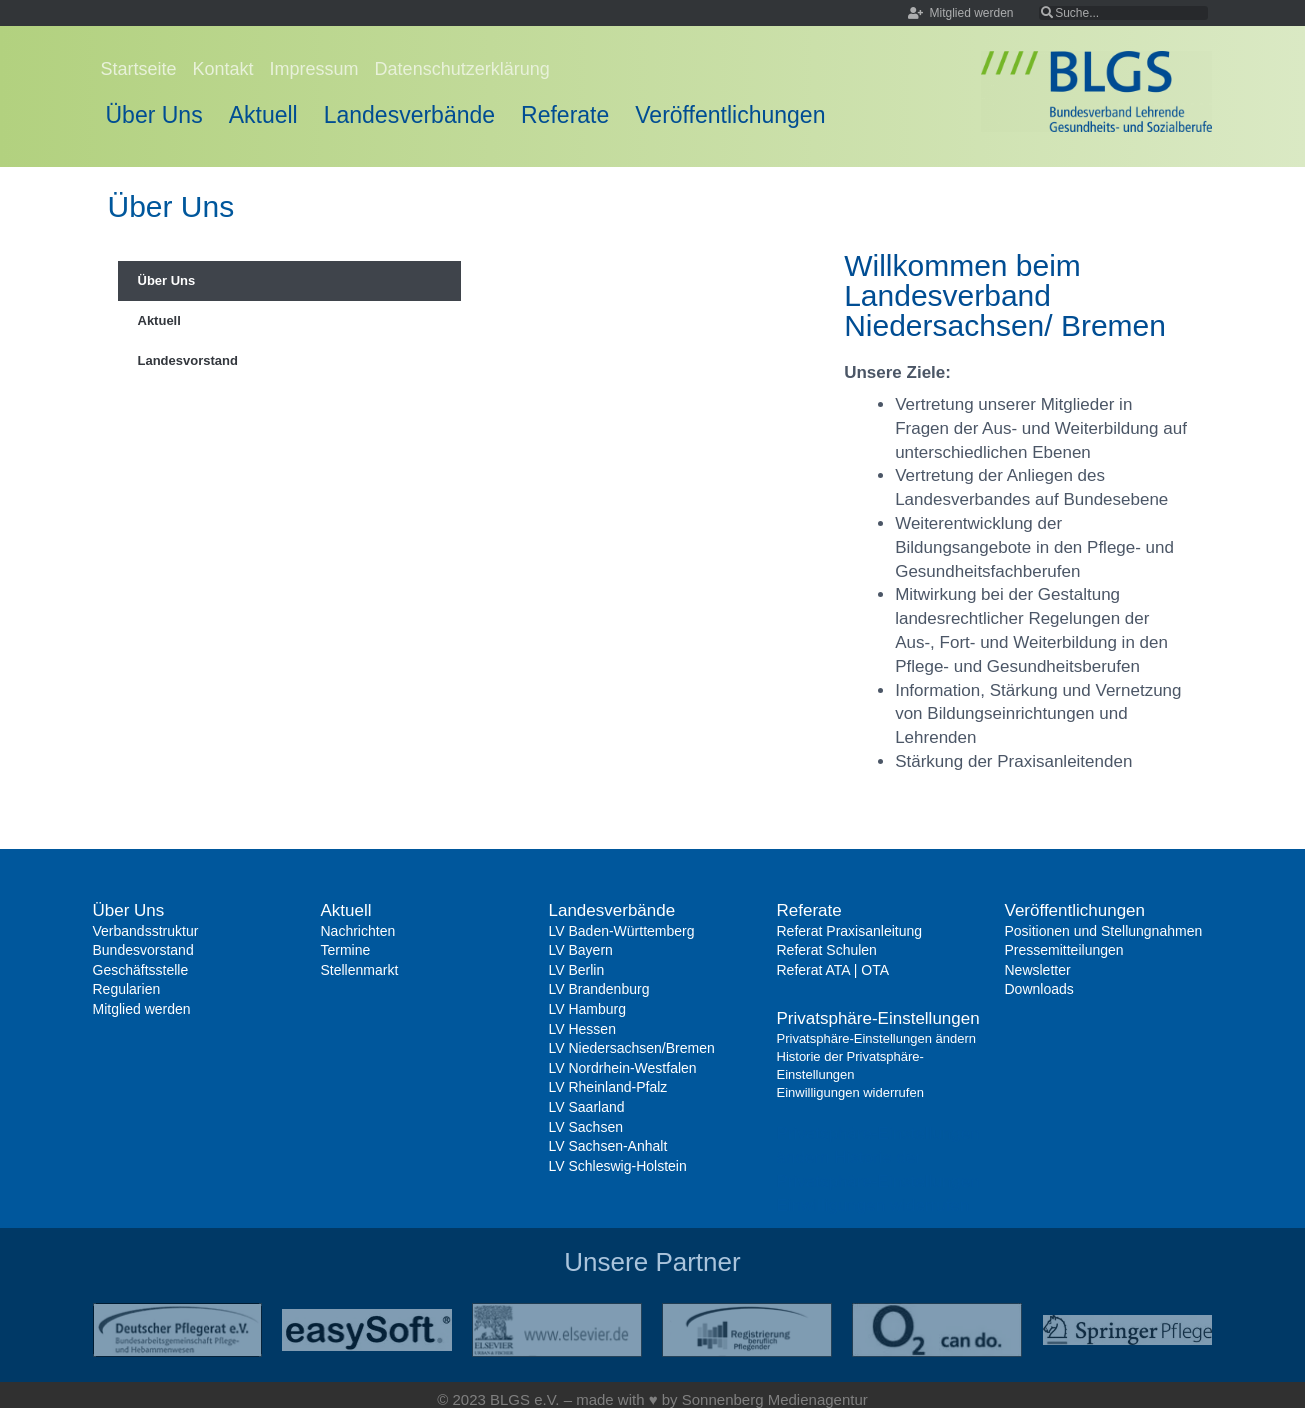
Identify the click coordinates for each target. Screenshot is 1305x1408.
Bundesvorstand (143, 950)
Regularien (127, 989)
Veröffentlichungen (730, 115)
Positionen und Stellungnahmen (1104, 931)
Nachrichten (358, 931)
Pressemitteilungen (1064, 950)
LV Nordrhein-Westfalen (623, 1068)
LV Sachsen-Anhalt (608, 1146)
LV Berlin (577, 970)
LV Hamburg (588, 1009)
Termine (346, 950)
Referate (565, 115)
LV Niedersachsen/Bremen (632, 1048)
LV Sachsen (586, 1127)
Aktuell (263, 115)
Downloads (1039, 989)
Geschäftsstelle (141, 970)
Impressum (314, 69)
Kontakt (223, 69)
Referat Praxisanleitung (850, 931)
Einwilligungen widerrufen (850, 1092)
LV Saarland (587, 1107)
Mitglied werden (142, 1009)
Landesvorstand (188, 360)
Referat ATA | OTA (833, 970)
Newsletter (1038, 970)
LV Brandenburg (599, 989)
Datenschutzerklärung (462, 69)
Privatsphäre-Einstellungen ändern (876, 1038)
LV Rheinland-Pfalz (608, 1087)
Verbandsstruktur (146, 931)
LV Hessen (582, 1029)
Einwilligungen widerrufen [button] (873, 1205)
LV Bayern (581, 950)
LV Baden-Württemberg (622, 931)
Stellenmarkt (360, 970)
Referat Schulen (827, 950)
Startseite (139, 69)
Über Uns (154, 115)
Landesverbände (409, 115)
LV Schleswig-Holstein (618, 1166)
